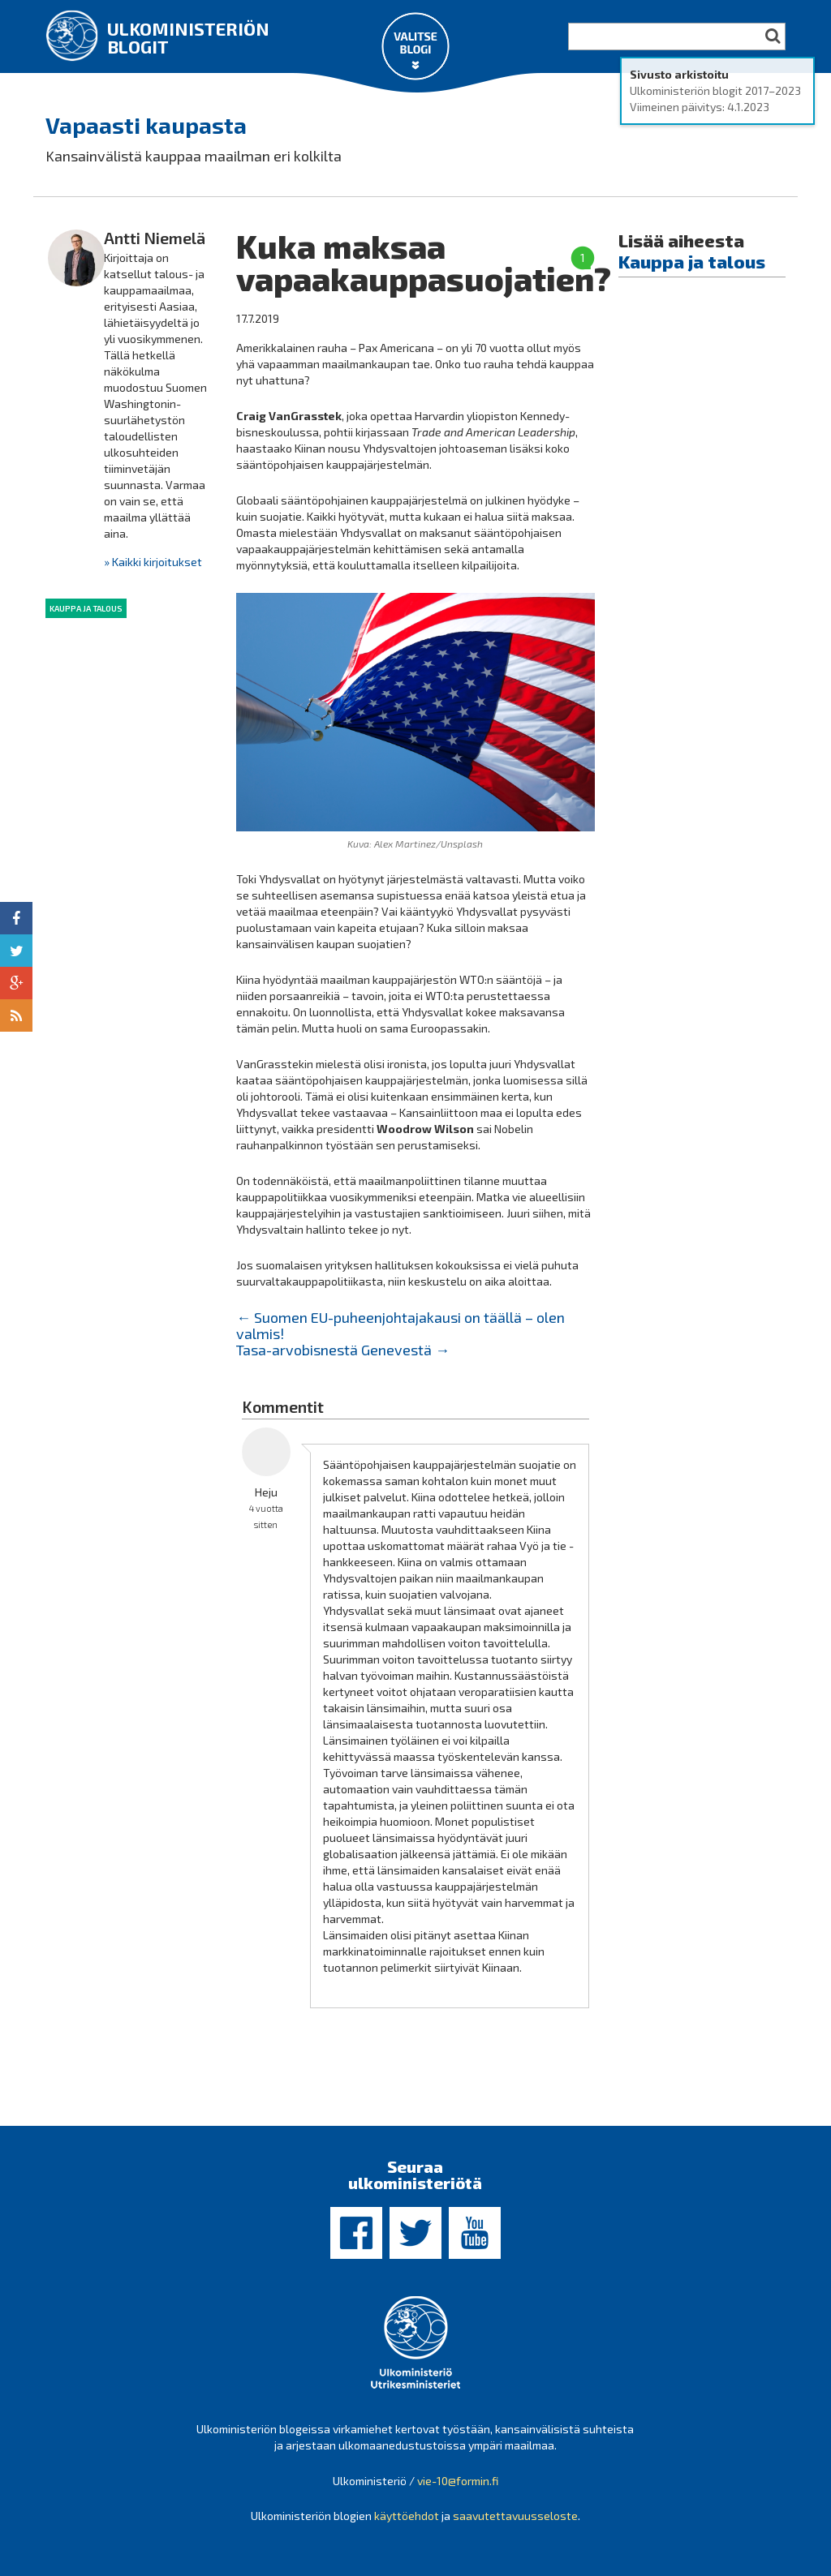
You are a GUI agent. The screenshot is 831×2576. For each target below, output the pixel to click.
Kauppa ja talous (86, 608)
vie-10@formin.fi (457, 2481)
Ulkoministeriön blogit (188, 37)
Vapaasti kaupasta (146, 125)
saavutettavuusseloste (515, 2515)
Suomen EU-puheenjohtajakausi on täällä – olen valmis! (400, 1325)
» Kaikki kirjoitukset (153, 562)
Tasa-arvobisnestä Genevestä (343, 1350)
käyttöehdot (406, 2515)
